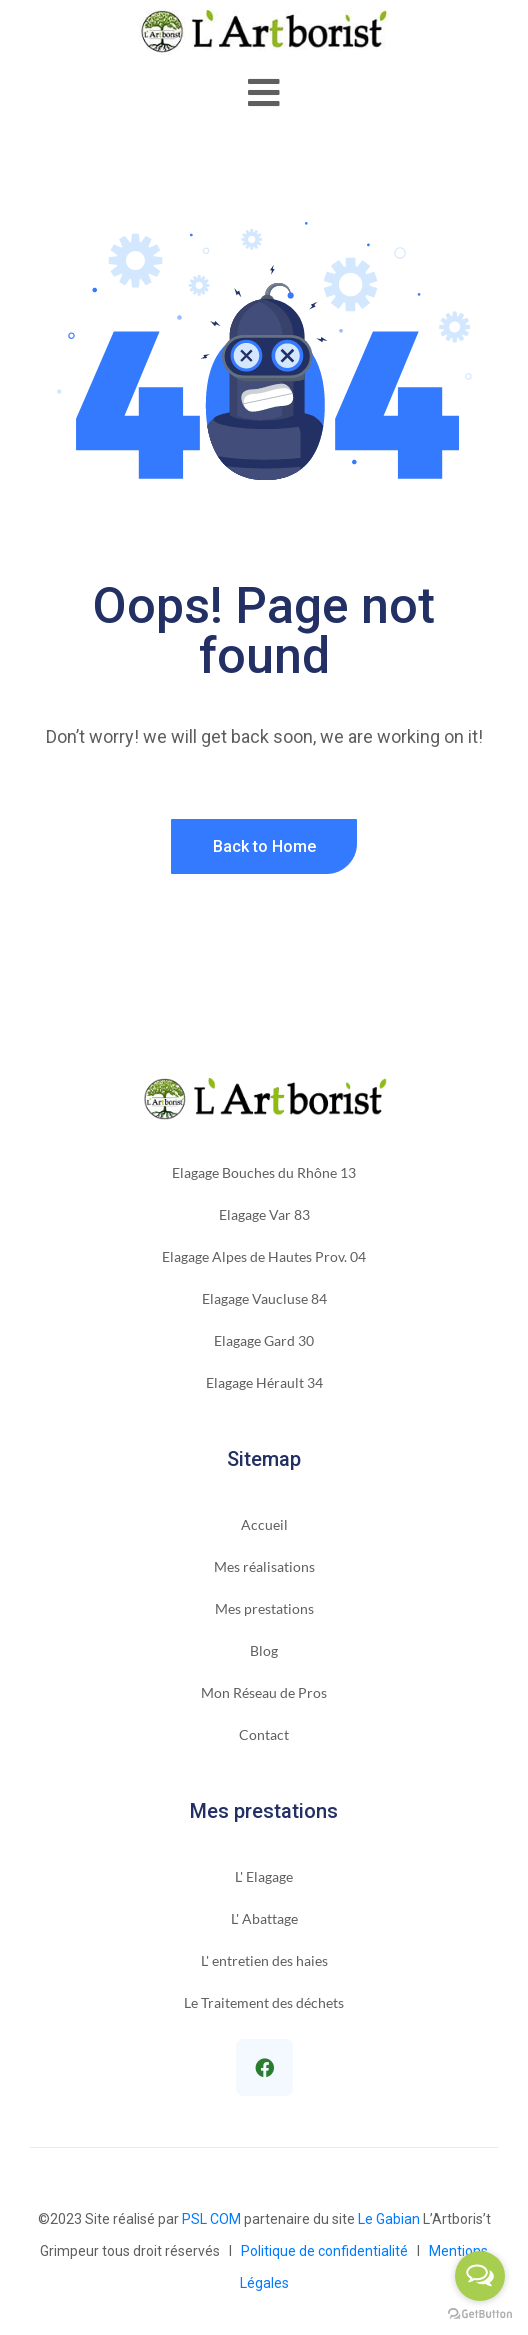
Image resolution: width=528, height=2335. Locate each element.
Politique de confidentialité (327, 2251)
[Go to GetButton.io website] (480, 2314)
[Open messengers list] (480, 2276)
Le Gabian (389, 2219)
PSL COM (211, 2219)
